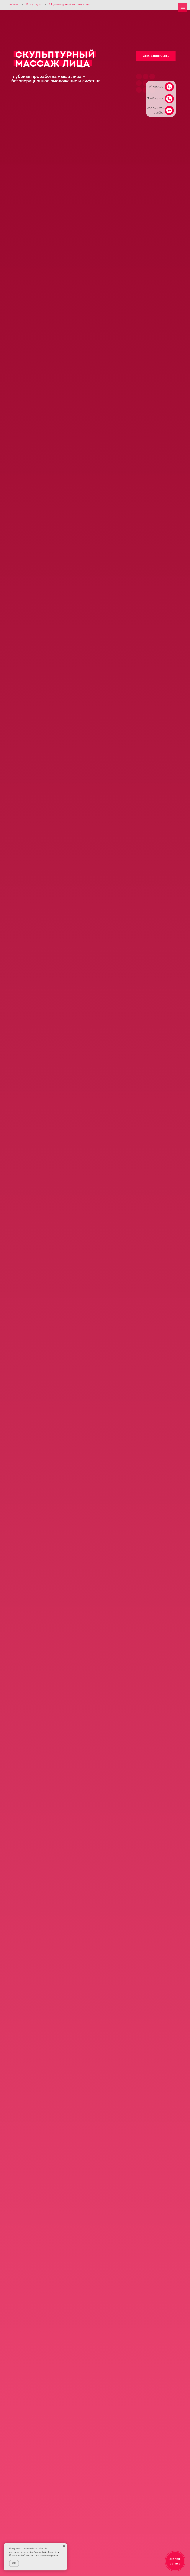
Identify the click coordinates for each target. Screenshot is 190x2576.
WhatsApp (156, 86)
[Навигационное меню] (183, 7)
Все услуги (34, 4)
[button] (169, 110)
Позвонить (155, 98)
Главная (13, 4)
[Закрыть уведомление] (64, 2546)
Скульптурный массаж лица (69, 4)
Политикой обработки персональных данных (33, 2555)
